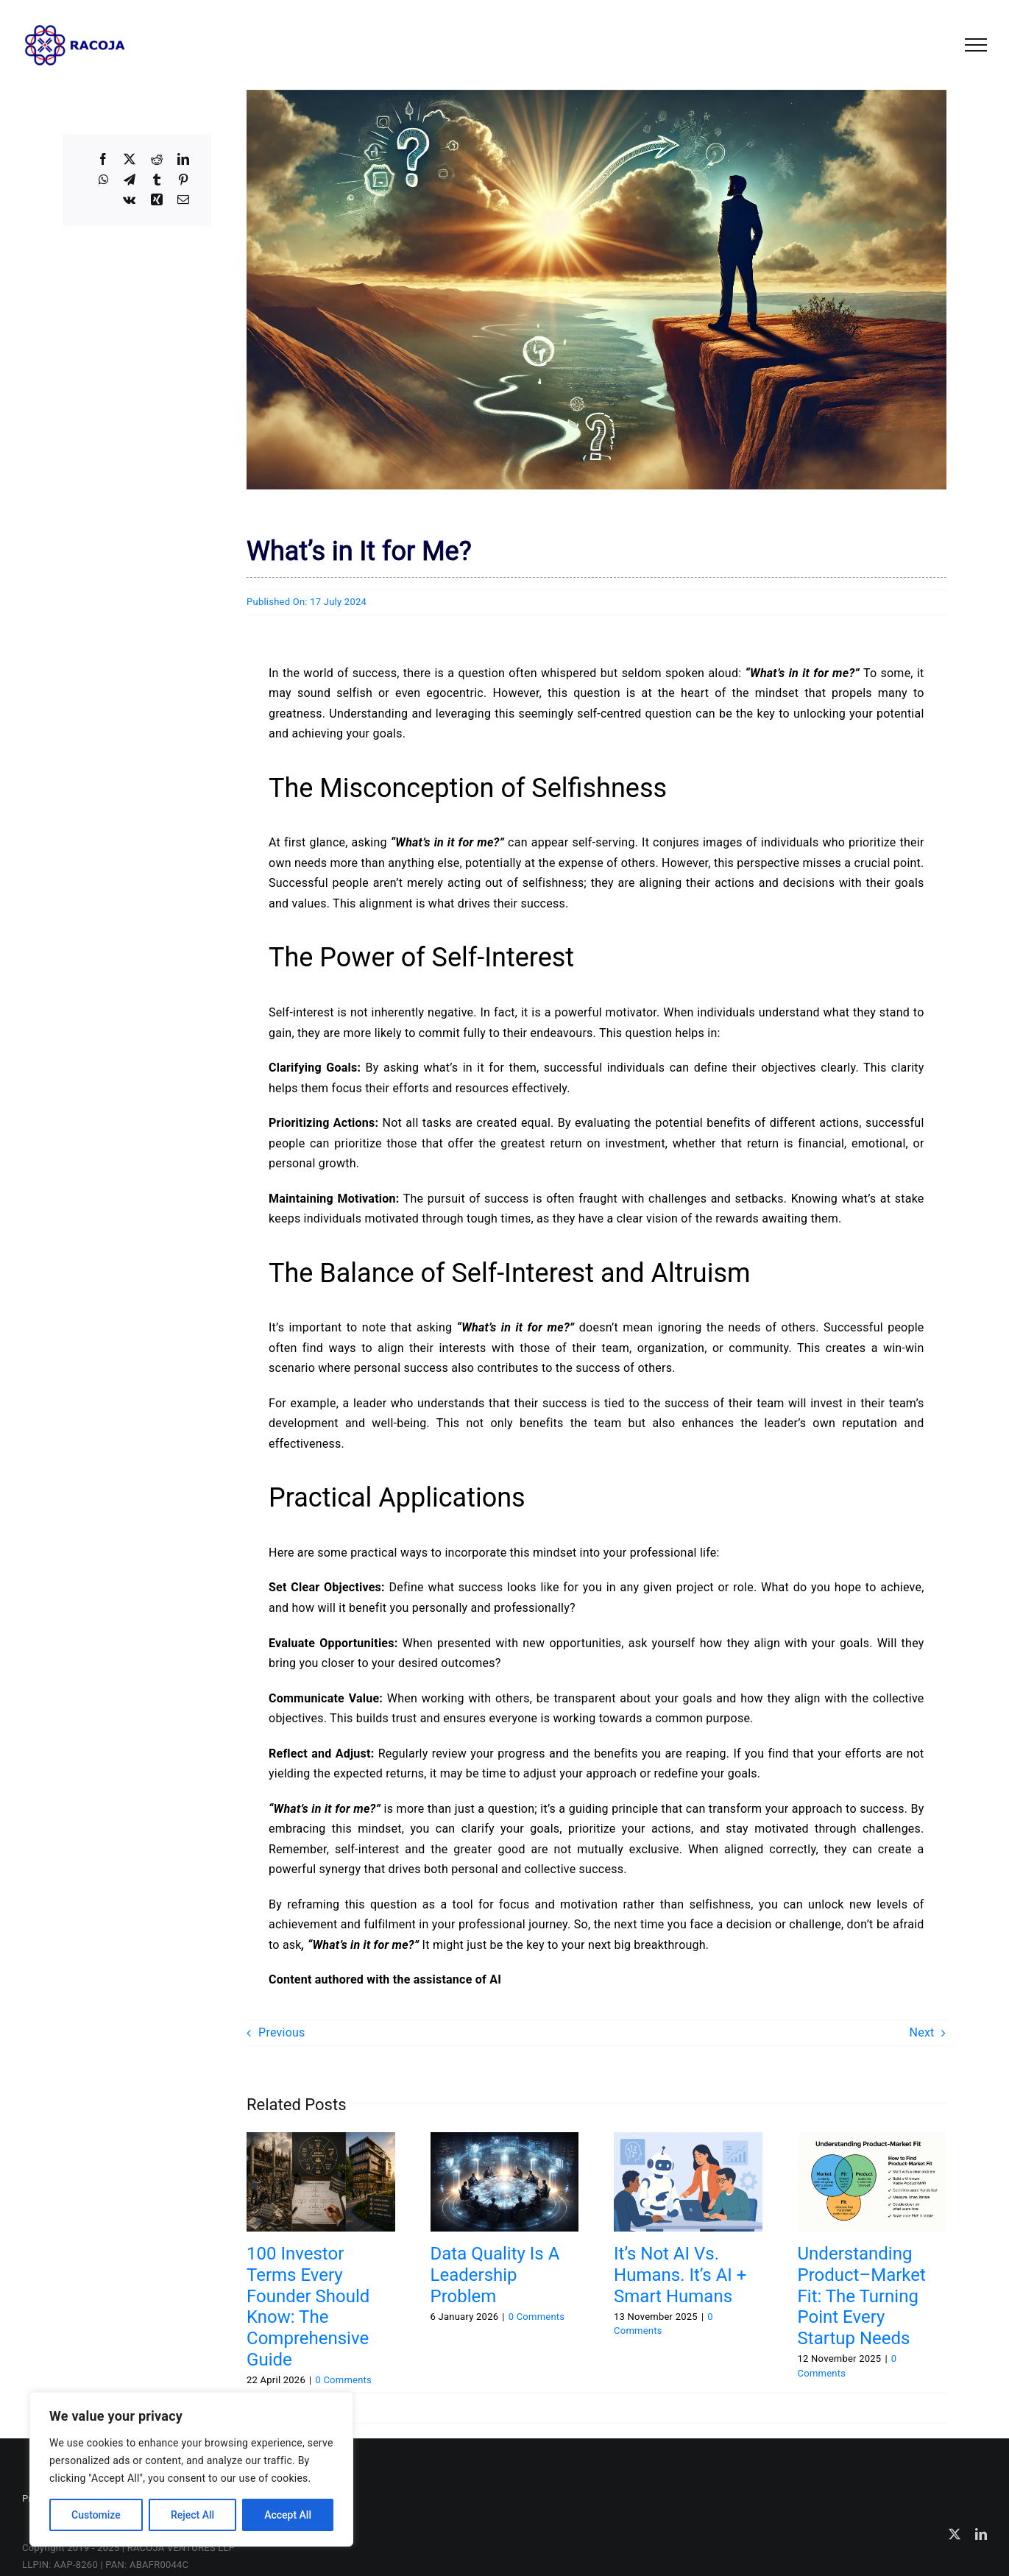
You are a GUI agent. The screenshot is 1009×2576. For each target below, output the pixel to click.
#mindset (541, 2402)
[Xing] (157, 200)
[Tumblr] (157, 180)
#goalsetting (373, 2402)
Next (922, 2032)
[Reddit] (157, 159)
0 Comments (343, 2379)
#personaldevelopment (674, 2402)
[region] (191, 2469)
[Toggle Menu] (976, 45)
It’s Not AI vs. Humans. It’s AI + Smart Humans (680, 2275)
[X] (129, 159)
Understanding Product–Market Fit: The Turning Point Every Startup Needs (862, 2296)
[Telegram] (129, 180)
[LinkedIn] (183, 159)
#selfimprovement (866, 2402)
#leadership (489, 2402)
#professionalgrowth (775, 2402)
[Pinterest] (183, 180)
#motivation (592, 2402)
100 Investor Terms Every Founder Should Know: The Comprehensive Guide (308, 2306)
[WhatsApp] (103, 180)
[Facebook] (103, 159)
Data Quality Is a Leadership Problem (495, 2275)
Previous (281, 2032)
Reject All (192, 2515)
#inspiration (432, 2402)
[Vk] (129, 200)
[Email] (183, 200)
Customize (96, 2515)
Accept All (287, 2515)
